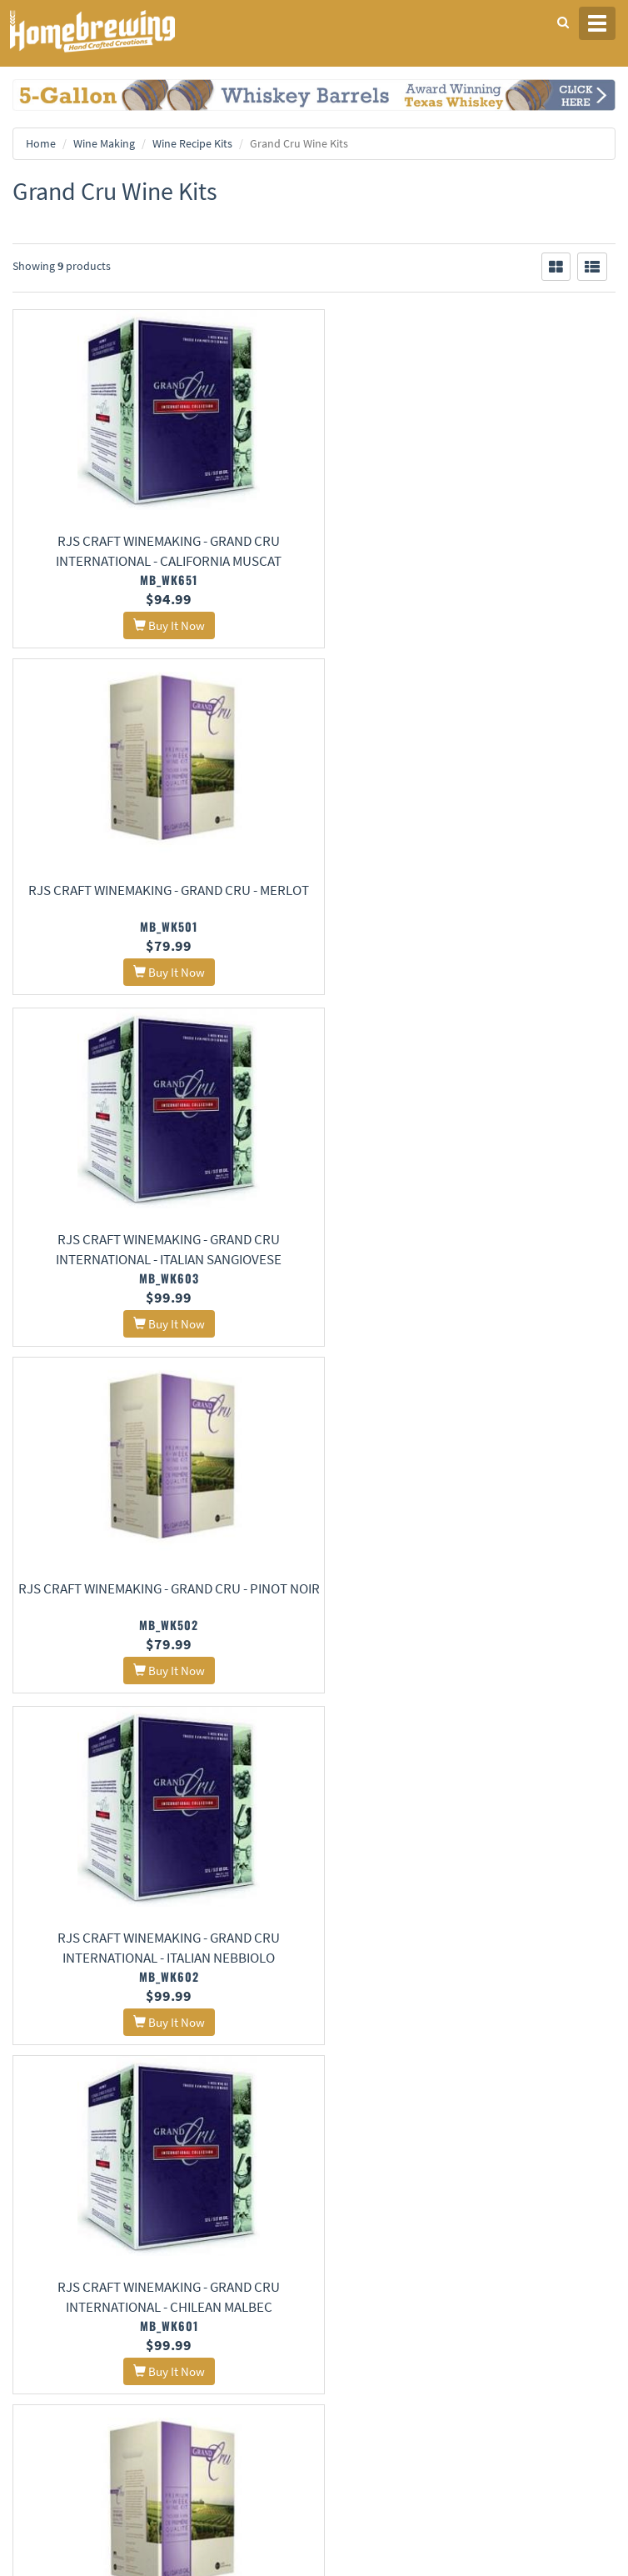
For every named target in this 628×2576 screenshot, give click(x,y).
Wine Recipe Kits (192, 143)
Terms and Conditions (61, 2215)
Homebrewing (116, 31)
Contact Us (350, 2193)
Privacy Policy (43, 2193)
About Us (360, 2151)
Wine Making (104, 143)
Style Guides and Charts (379, 2314)
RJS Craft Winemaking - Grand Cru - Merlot (471, 541)
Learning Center (362, 2292)
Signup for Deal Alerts (314, 2443)
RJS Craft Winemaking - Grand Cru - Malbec (471, 1596)
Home (41, 143)
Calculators (351, 2335)
